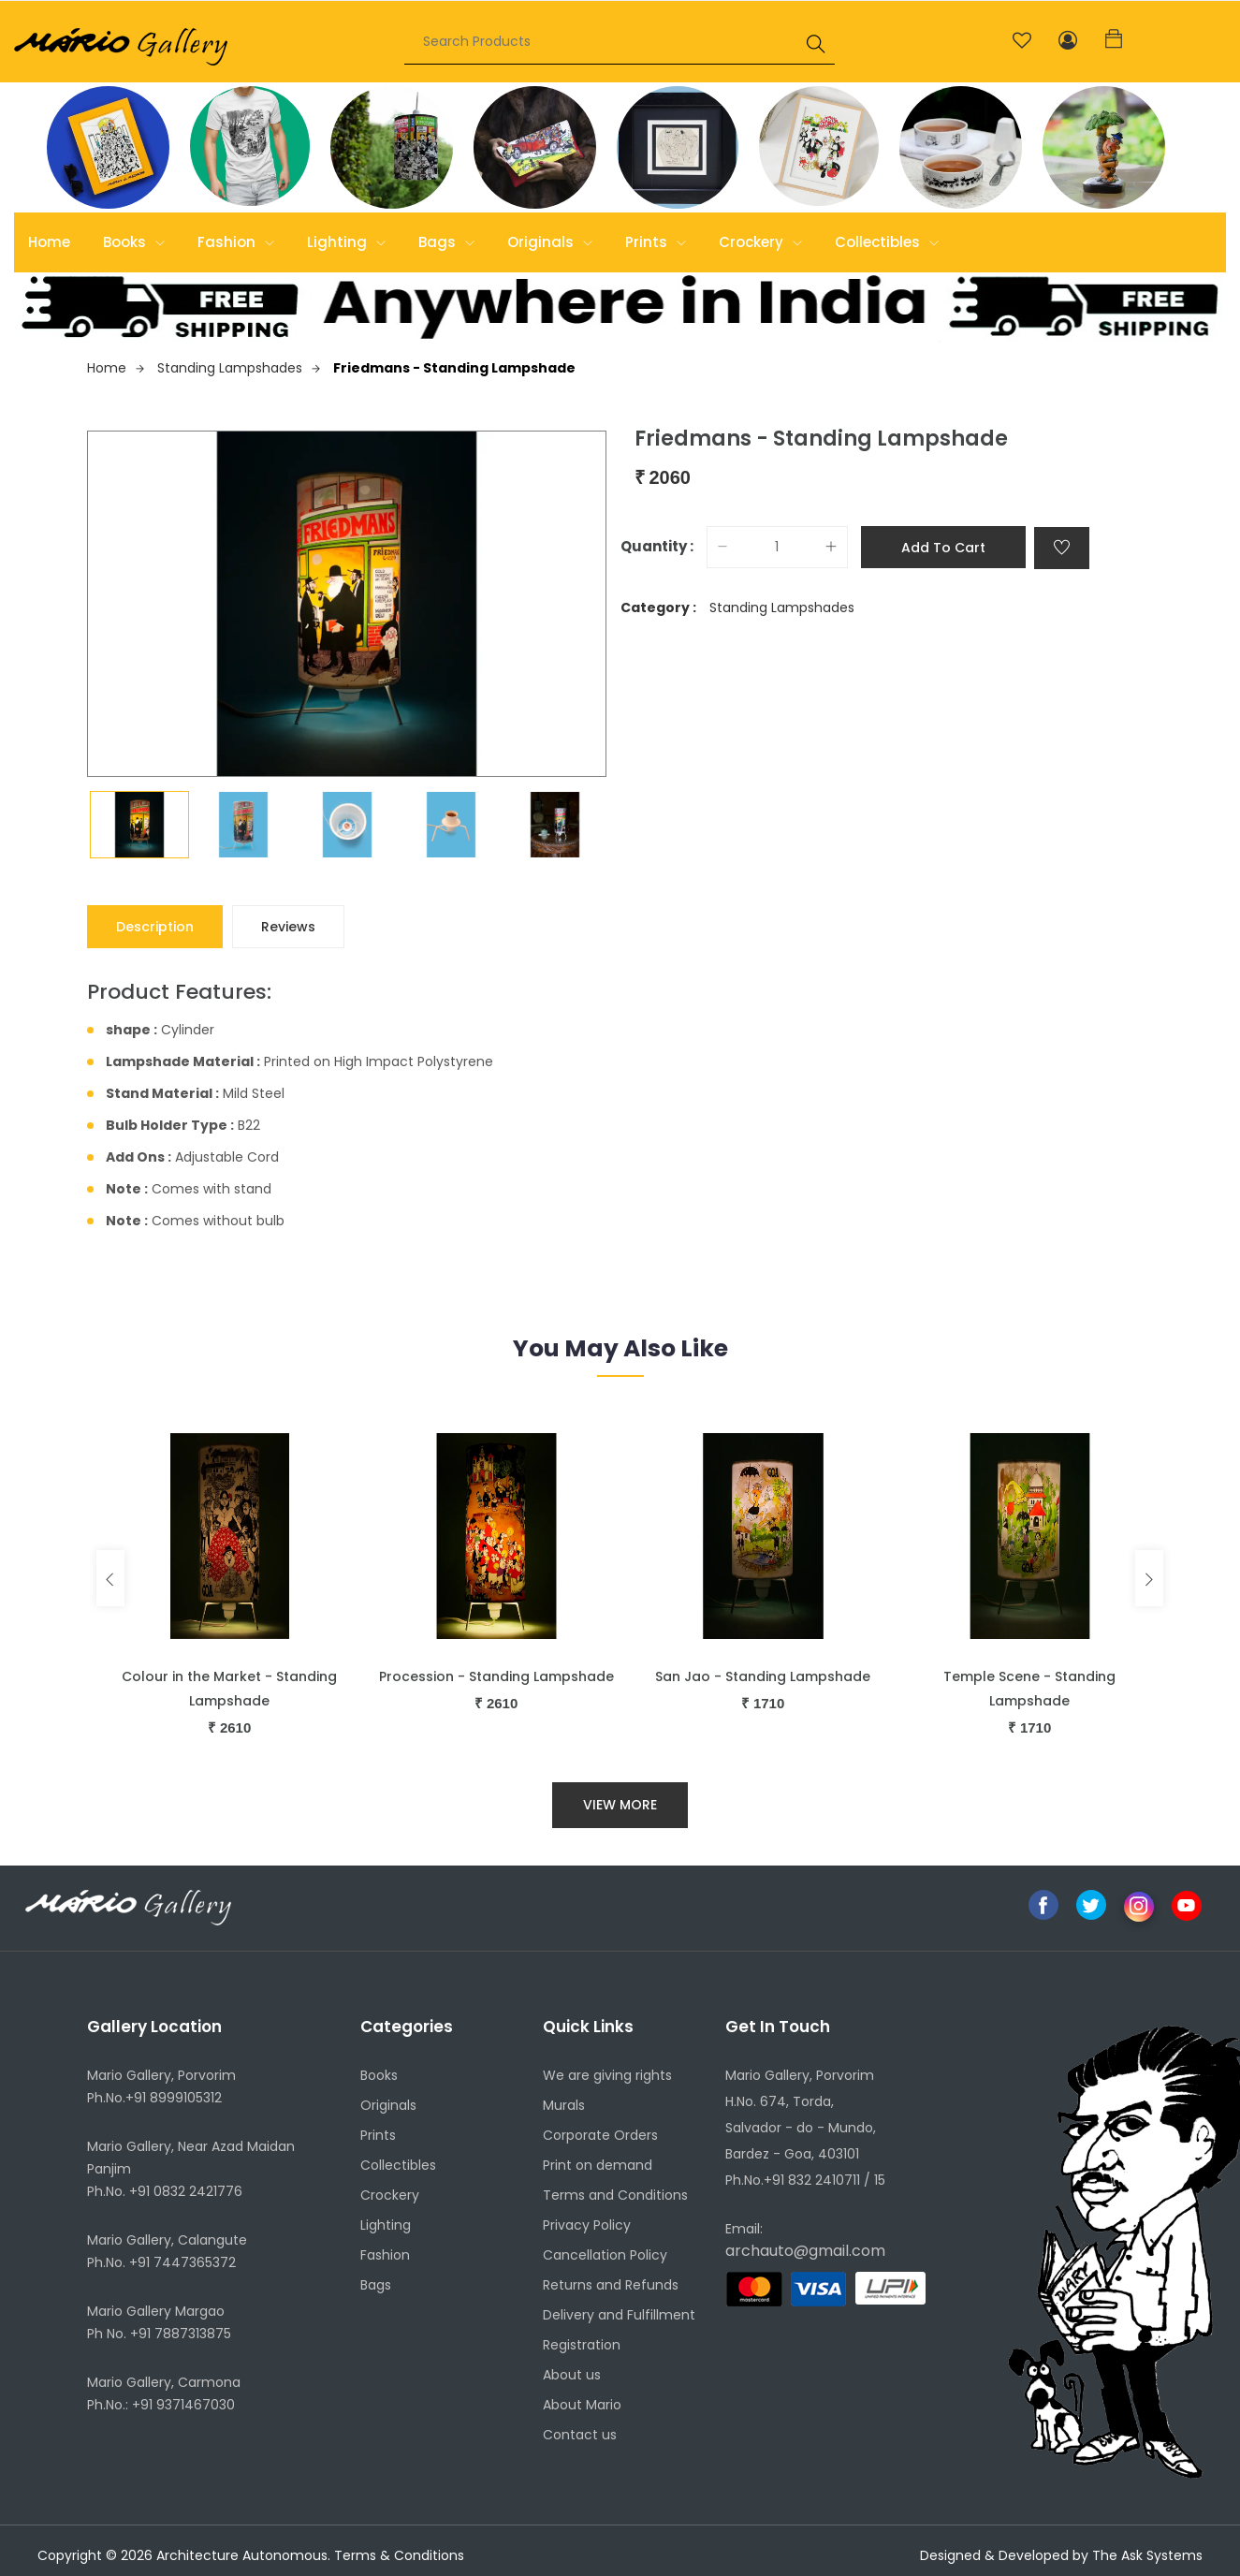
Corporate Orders (600, 2135)
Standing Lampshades (238, 368)
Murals (564, 2105)
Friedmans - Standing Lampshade (454, 368)
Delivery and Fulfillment (619, 2314)
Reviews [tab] (288, 926)
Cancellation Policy (605, 2255)
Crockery (760, 242)
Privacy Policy (587, 2225)
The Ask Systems (1147, 2555)
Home (49, 242)
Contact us (580, 2434)
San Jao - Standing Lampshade (762, 1676)
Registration (581, 2344)
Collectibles (887, 242)
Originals (549, 242)
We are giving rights (607, 2075)
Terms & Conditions (399, 2555)
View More (620, 1804)
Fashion (235, 242)
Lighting (346, 242)
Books (134, 242)
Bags (446, 242)
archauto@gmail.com (805, 2250)
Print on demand (597, 2165)
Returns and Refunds (610, 2285)
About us (572, 2374)
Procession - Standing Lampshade (496, 1676)
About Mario (582, 2404)
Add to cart (943, 547)
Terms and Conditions (615, 2195)
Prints (655, 242)
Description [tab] (155, 926)
